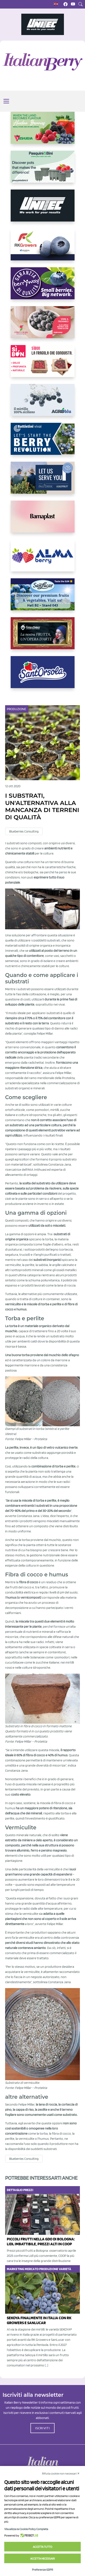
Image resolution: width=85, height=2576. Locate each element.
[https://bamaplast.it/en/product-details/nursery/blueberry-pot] (43, 520)
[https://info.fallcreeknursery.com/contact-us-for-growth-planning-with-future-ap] (43, 481)
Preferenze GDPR (42, 2569)
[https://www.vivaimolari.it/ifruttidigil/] (43, 325)
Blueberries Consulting (24, 831)
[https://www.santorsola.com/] (43, 675)
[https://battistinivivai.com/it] (43, 442)
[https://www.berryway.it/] (43, 286)
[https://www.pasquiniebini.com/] (43, 170)
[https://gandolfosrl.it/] (43, 558)
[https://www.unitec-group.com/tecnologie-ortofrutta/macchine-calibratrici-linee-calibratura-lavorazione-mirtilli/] (43, 208)
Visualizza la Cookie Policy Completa (26, 2529)
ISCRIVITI (42, 2428)
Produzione (17, 709)
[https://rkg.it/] (43, 247)
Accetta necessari (42, 2558)
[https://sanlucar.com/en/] (43, 597)
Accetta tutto (42, 2546)
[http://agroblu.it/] (43, 403)
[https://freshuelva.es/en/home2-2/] (43, 131)
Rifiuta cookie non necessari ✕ (61, 2473)
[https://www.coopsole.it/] (43, 364)
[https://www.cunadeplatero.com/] (43, 636)
